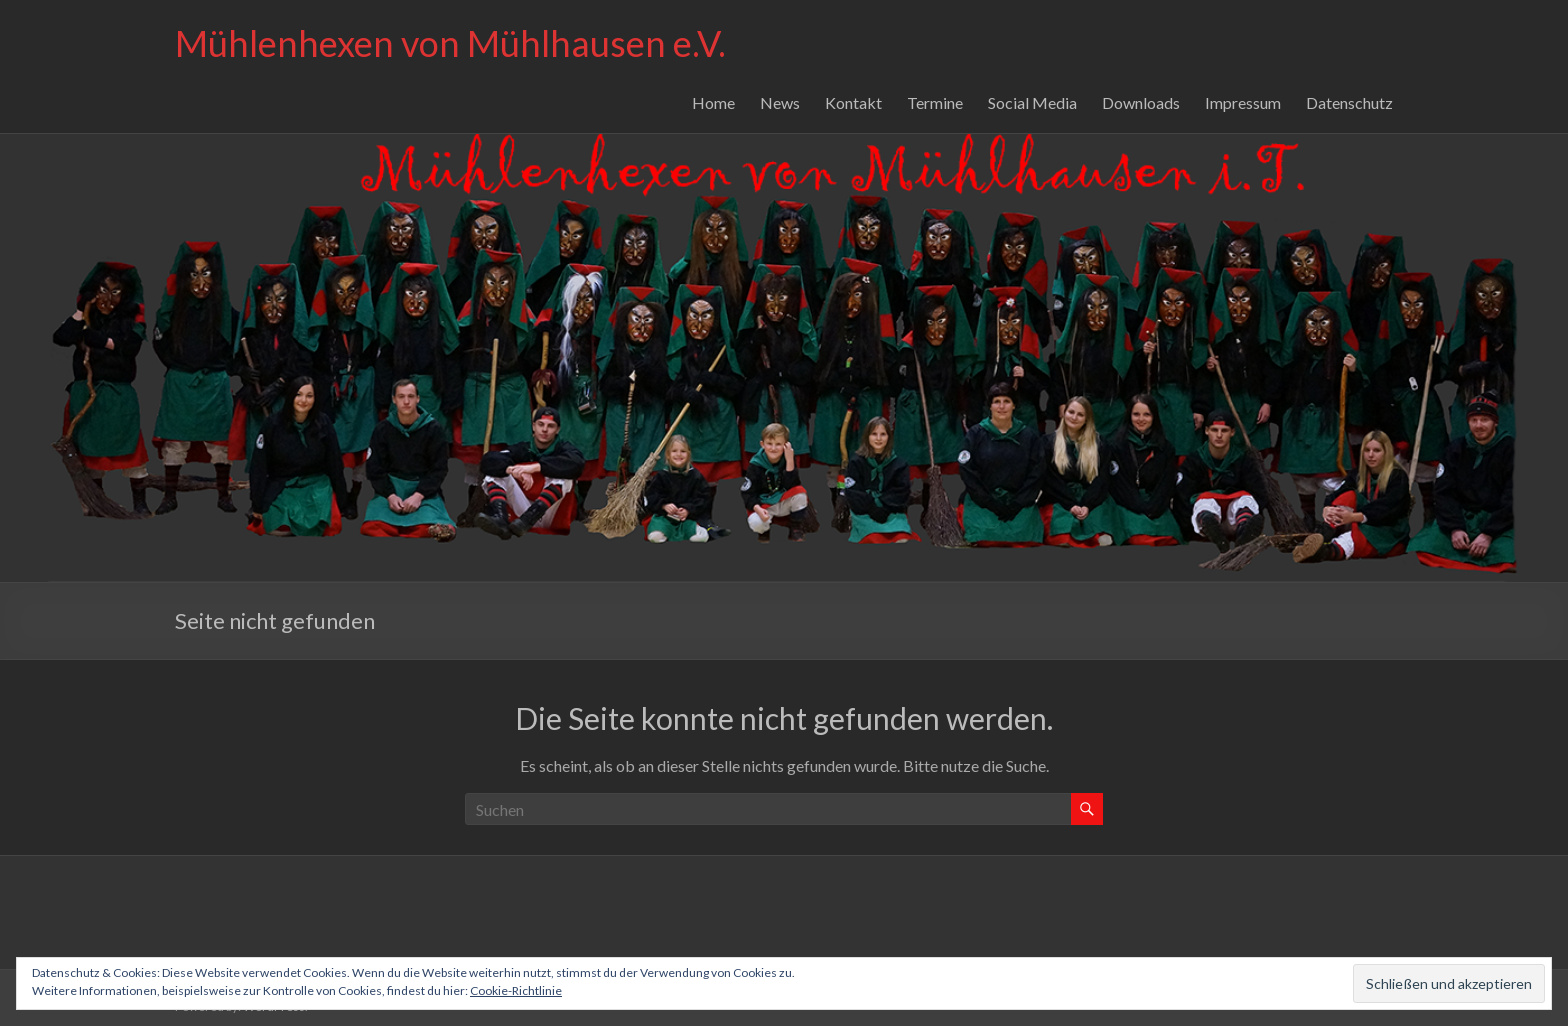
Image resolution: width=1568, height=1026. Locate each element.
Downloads (1141, 102)
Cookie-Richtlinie (516, 990)
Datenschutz (1349, 102)
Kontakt (853, 102)
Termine (935, 102)
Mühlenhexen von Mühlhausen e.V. (450, 43)
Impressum (1243, 102)
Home (713, 102)
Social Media (1032, 102)
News (780, 102)
